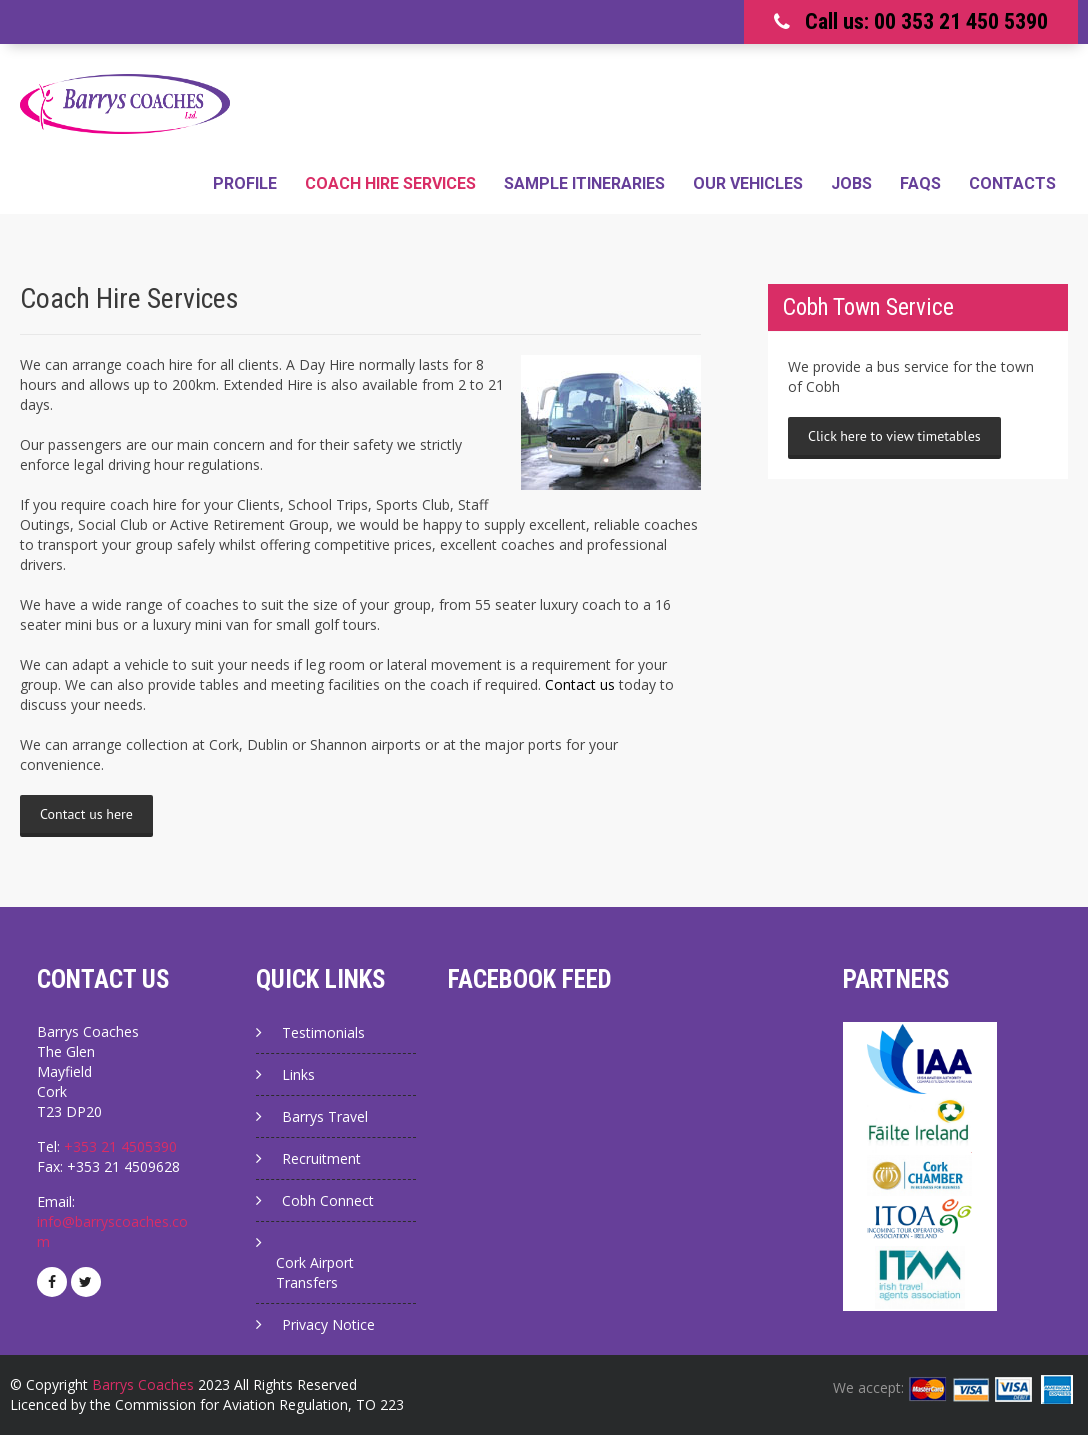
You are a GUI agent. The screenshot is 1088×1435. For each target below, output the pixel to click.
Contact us (580, 684)
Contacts (1012, 183)
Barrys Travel (325, 1116)
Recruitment (321, 1158)
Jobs (851, 183)
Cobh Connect (328, 1200)
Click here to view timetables (894, 436)
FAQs (920, 183)
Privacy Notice (328, 1324)
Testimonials (323, 1032)
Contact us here (86, 814)
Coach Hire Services (390, 183)
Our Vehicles (748, 183)
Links (298, 1074)
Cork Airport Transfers (315, 1272)
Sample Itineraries (584, 183)
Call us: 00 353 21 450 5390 (926, 21)
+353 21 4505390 (120, 1146)
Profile (245, 183)
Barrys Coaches (143, 1384)
